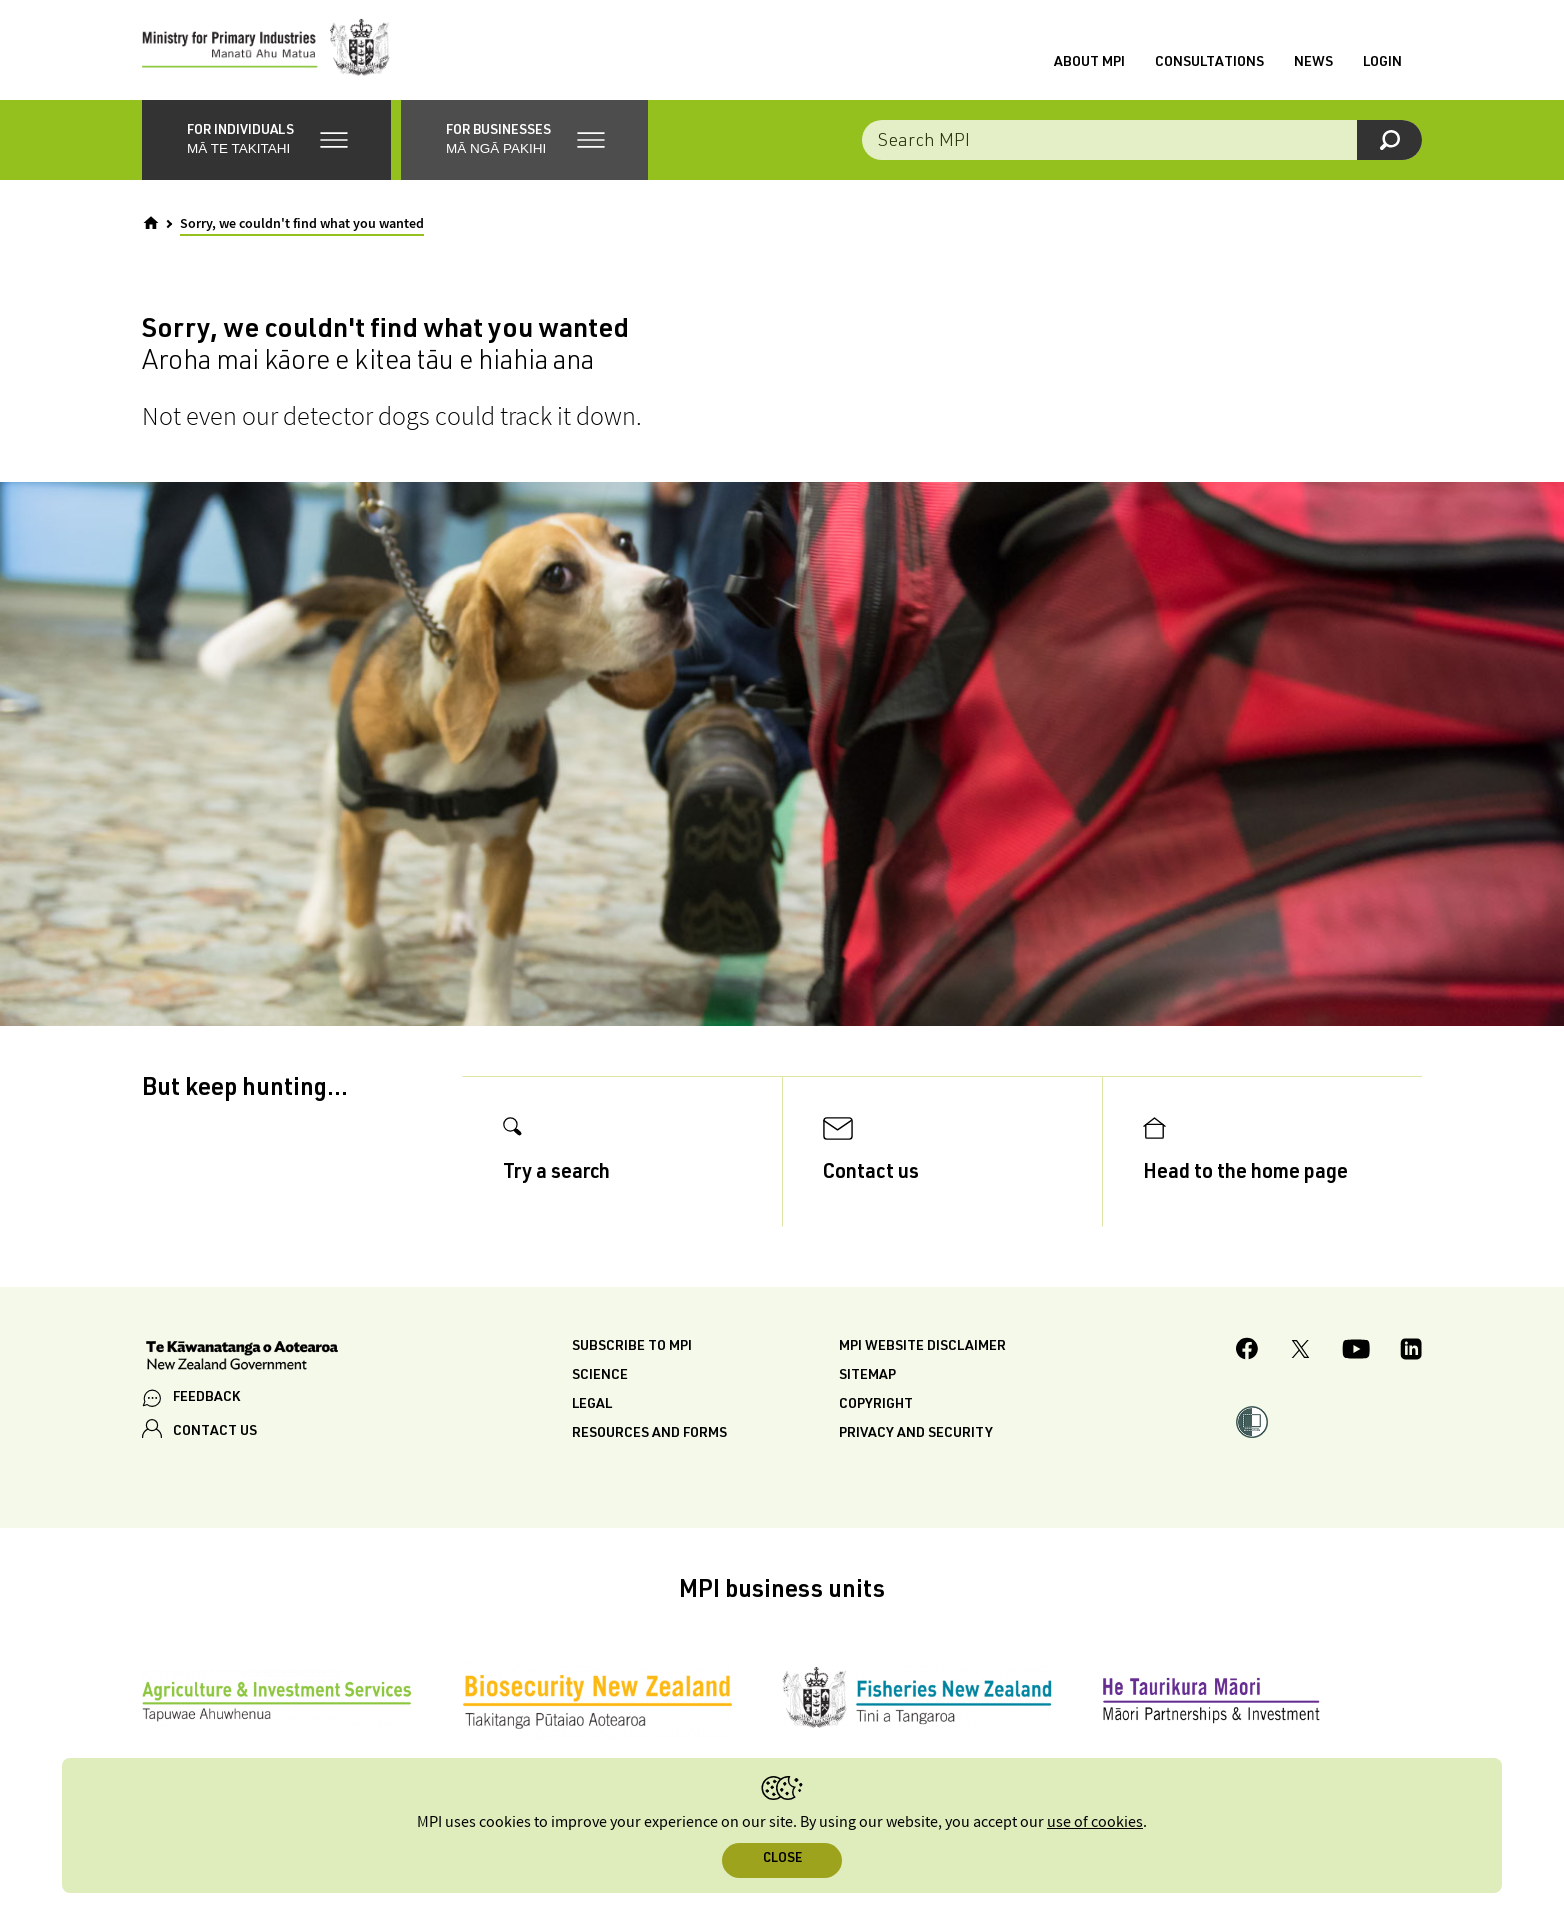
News (1313, 63)
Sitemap (867, 1376)
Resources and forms (649, 1434)
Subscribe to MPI (632, 1347)
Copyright (876, 1405)
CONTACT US (215, 1432)
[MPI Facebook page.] (1247, 1351)
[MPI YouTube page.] (1356, 1352)
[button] (266, 140)
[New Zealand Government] (242, 1358)
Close (782, 1859)
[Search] (1389, 140)
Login (1382, 63)
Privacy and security (916, 1434)
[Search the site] (1142, 140)
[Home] (151, 223)
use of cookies (1095, 1822)
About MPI (1089, 63)
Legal (592, 1405)
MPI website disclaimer (922, 1347)
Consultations (1209, 63)
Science (600, 1376)
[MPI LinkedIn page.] (1411, 1352)
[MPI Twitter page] (1300, 1352)
